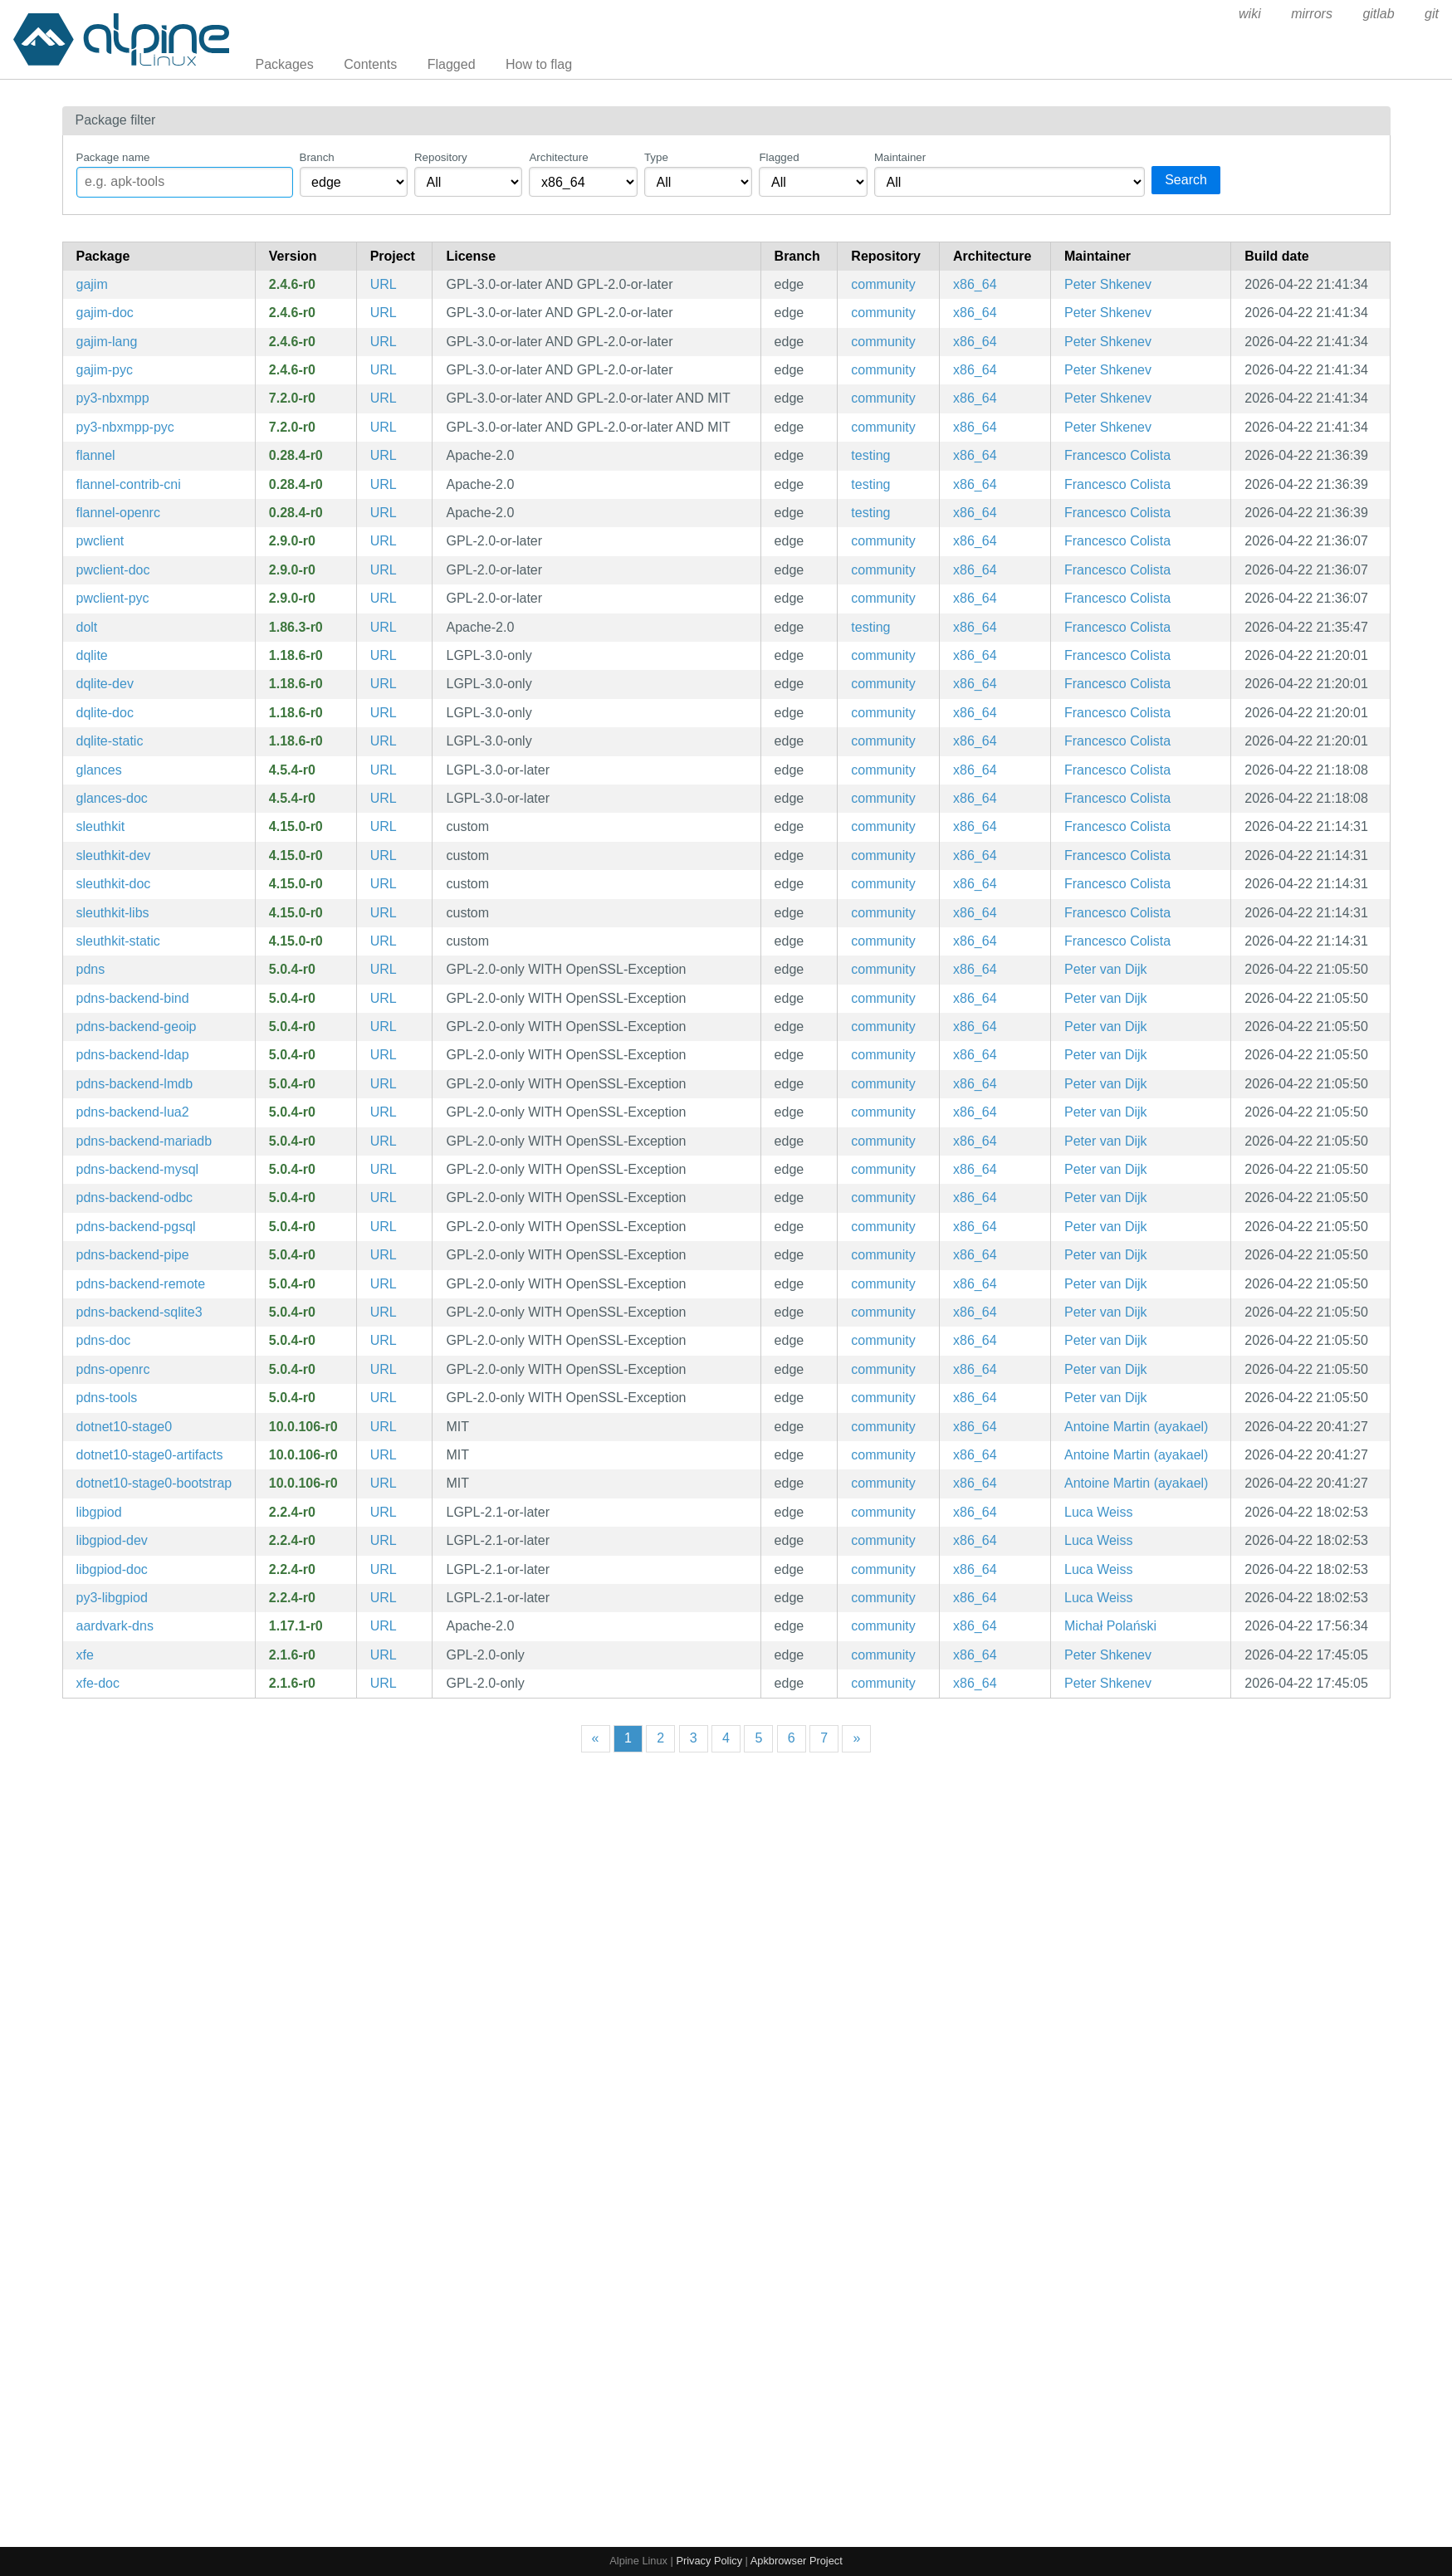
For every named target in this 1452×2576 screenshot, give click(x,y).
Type (656, 157)
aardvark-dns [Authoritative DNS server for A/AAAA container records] (115, 1626)
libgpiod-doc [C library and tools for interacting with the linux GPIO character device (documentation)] (112, 1569)
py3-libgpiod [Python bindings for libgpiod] (112, 1598)
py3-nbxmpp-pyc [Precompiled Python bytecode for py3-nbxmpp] (125, 427)
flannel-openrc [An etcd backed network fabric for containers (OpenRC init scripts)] (118, 513)
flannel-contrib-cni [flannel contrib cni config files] (128, 484)
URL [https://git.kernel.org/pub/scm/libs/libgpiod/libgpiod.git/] (383, 1512)
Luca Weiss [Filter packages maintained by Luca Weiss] (1098, 1512)
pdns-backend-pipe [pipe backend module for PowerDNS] (132, 1255)
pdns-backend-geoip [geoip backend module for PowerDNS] (136, 1026)
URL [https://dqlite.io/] (383, 655)
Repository (440, 157)
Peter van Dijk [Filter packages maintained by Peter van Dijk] (1105, 969)
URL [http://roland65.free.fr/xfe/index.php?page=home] (383, 1655)
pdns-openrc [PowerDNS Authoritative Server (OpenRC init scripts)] (113, 1369)
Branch (317, 157)
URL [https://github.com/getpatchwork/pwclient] (383, 541)
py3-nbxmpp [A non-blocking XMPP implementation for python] (112, 398)
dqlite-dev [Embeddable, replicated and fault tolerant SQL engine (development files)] (105, 684)
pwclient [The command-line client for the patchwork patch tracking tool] (100, 541)
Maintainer (900, 157)
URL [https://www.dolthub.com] (383, 627)
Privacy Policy (709, 2560)
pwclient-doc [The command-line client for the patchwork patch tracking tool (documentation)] (113, 570)
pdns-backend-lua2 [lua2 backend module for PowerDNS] (132, 1112)
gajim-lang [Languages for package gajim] (107, 342)
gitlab (1378, 14)
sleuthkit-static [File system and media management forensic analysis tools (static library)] (118, 941)
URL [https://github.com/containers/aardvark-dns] (383, 1626)
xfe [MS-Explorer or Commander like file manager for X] (85, 1655)
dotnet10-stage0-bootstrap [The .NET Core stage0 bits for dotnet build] (154, 1483)
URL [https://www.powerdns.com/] (383, 969)
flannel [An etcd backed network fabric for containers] (95, 455)
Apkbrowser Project (796, 2560)
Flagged (452, 64)
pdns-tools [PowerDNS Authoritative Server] (107, 1398)
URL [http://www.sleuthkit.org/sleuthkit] (383, 826)
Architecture (558, 157)
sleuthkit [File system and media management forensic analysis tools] (100, 826)
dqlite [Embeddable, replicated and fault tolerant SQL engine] (92, 655)
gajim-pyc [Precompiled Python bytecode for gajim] (104, 370)
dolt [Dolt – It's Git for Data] (87, 627)
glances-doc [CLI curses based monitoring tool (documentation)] (112, 798)
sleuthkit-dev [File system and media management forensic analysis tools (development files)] (113, 855)
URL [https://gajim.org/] (383, 284)
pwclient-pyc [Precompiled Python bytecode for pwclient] (112, 598)
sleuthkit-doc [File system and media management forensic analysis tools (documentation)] (113, 884)
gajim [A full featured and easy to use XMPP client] (92, 284)
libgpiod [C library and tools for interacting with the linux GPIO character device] (99, 1512)
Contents (370, 64)
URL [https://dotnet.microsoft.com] (383, 1427)
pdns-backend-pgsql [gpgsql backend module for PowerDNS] (136, 1227)
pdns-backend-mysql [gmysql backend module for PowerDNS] (137, 1169)
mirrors (1311, 14)
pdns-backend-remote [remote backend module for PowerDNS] (141, 1284)
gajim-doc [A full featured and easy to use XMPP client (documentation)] (105, 313)
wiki (1250, 14)
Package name (113, 157)
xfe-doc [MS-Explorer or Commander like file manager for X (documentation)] (98, 1683)
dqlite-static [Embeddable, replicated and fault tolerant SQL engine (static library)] (110, 741)
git (1432, 14)
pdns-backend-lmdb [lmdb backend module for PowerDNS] (134, 1084)
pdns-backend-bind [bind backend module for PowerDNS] (132, 998)
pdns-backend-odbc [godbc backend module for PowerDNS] (134, 1197)
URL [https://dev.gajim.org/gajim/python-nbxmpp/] (383, 398)
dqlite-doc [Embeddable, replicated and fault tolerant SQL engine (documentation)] (105, 713)
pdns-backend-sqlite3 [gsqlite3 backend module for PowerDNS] (139, 1312)
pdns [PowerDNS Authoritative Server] (90, 969)
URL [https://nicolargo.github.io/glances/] (383, 770)
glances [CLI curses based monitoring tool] (99, 770)
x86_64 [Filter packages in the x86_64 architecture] (975, 284)
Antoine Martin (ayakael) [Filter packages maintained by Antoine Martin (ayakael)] (1136, 1427)
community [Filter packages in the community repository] (883, 284)
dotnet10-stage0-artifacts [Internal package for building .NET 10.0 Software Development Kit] (149, 1455)
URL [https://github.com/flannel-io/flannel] (383, 455)
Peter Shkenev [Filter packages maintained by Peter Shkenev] (1107, 284)
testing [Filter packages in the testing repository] (870, 455)
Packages (285, 64)
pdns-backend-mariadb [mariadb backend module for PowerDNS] (144, 1141)
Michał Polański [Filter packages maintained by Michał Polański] (1110, 1626)
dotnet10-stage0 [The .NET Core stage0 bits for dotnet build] (124, 1427)
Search (1186, 180)
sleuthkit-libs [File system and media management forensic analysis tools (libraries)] (112, 913)
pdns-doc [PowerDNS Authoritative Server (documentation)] (103, 1340)
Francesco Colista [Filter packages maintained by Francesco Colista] (1117, 455)
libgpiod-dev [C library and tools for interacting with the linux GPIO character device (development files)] (112, 1540)
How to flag (539, 64)
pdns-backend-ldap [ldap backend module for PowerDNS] (132, 1055)
